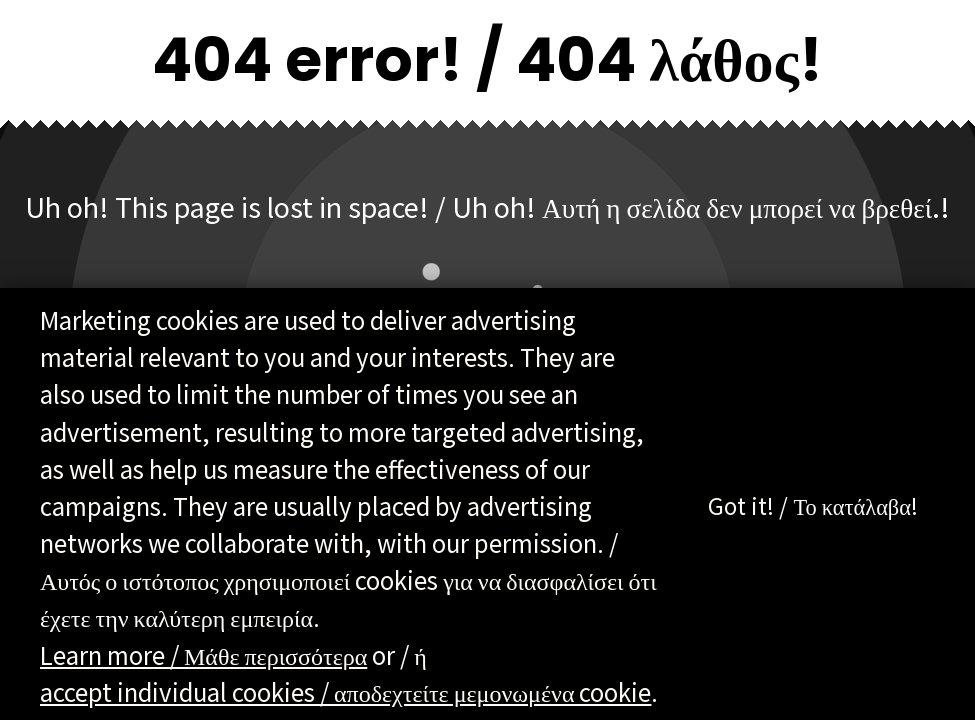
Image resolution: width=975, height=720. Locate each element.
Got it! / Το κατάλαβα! (813, 507)
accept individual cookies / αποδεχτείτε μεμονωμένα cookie (345, 692)
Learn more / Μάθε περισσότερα (203, 655)
